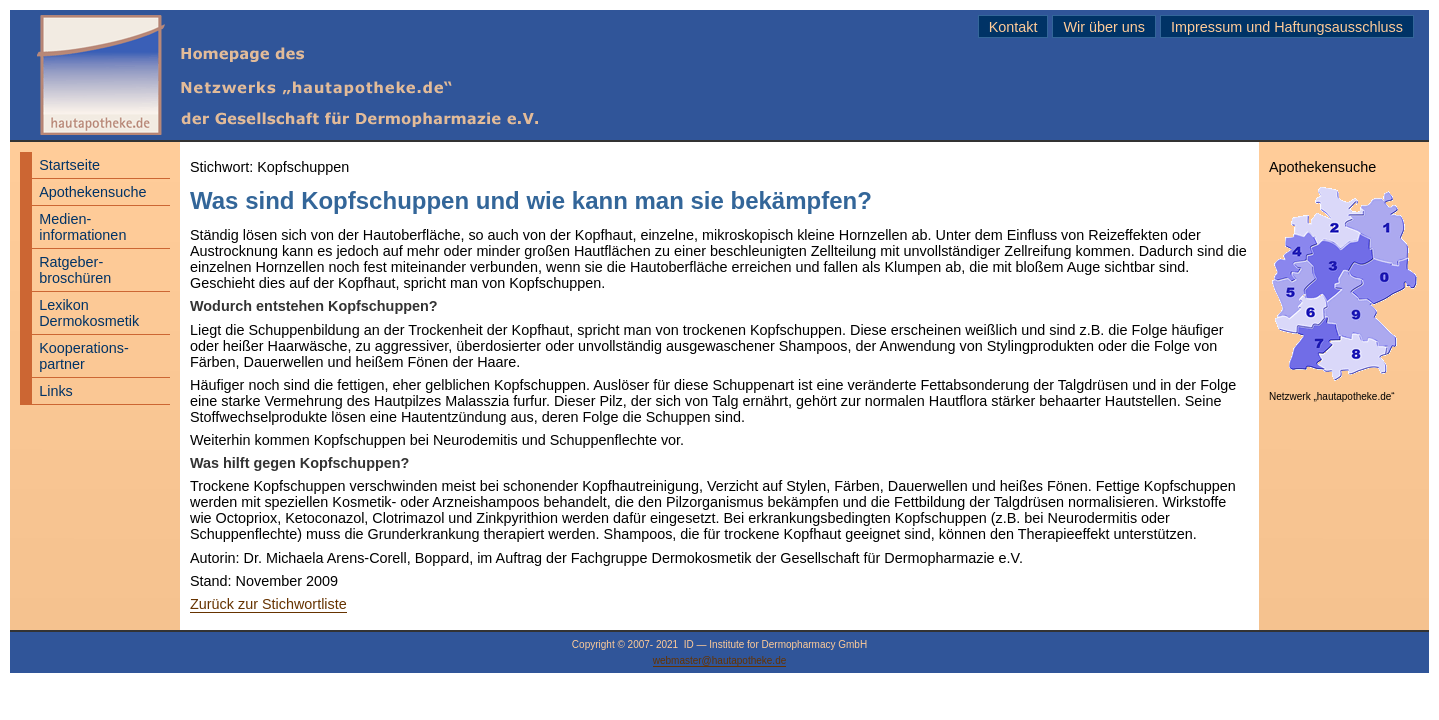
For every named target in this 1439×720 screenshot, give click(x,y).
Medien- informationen (82, 227)
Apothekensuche (92, 192)
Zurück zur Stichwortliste (268, 604)
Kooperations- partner (84, 356)
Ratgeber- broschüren (75, 270)
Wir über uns (1104, 27)
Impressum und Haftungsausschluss (1287, 27)
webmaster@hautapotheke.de (720, 660)
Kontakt (1013, 27)
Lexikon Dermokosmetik (89, 313)
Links (56, 391)
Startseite (69, 165)
